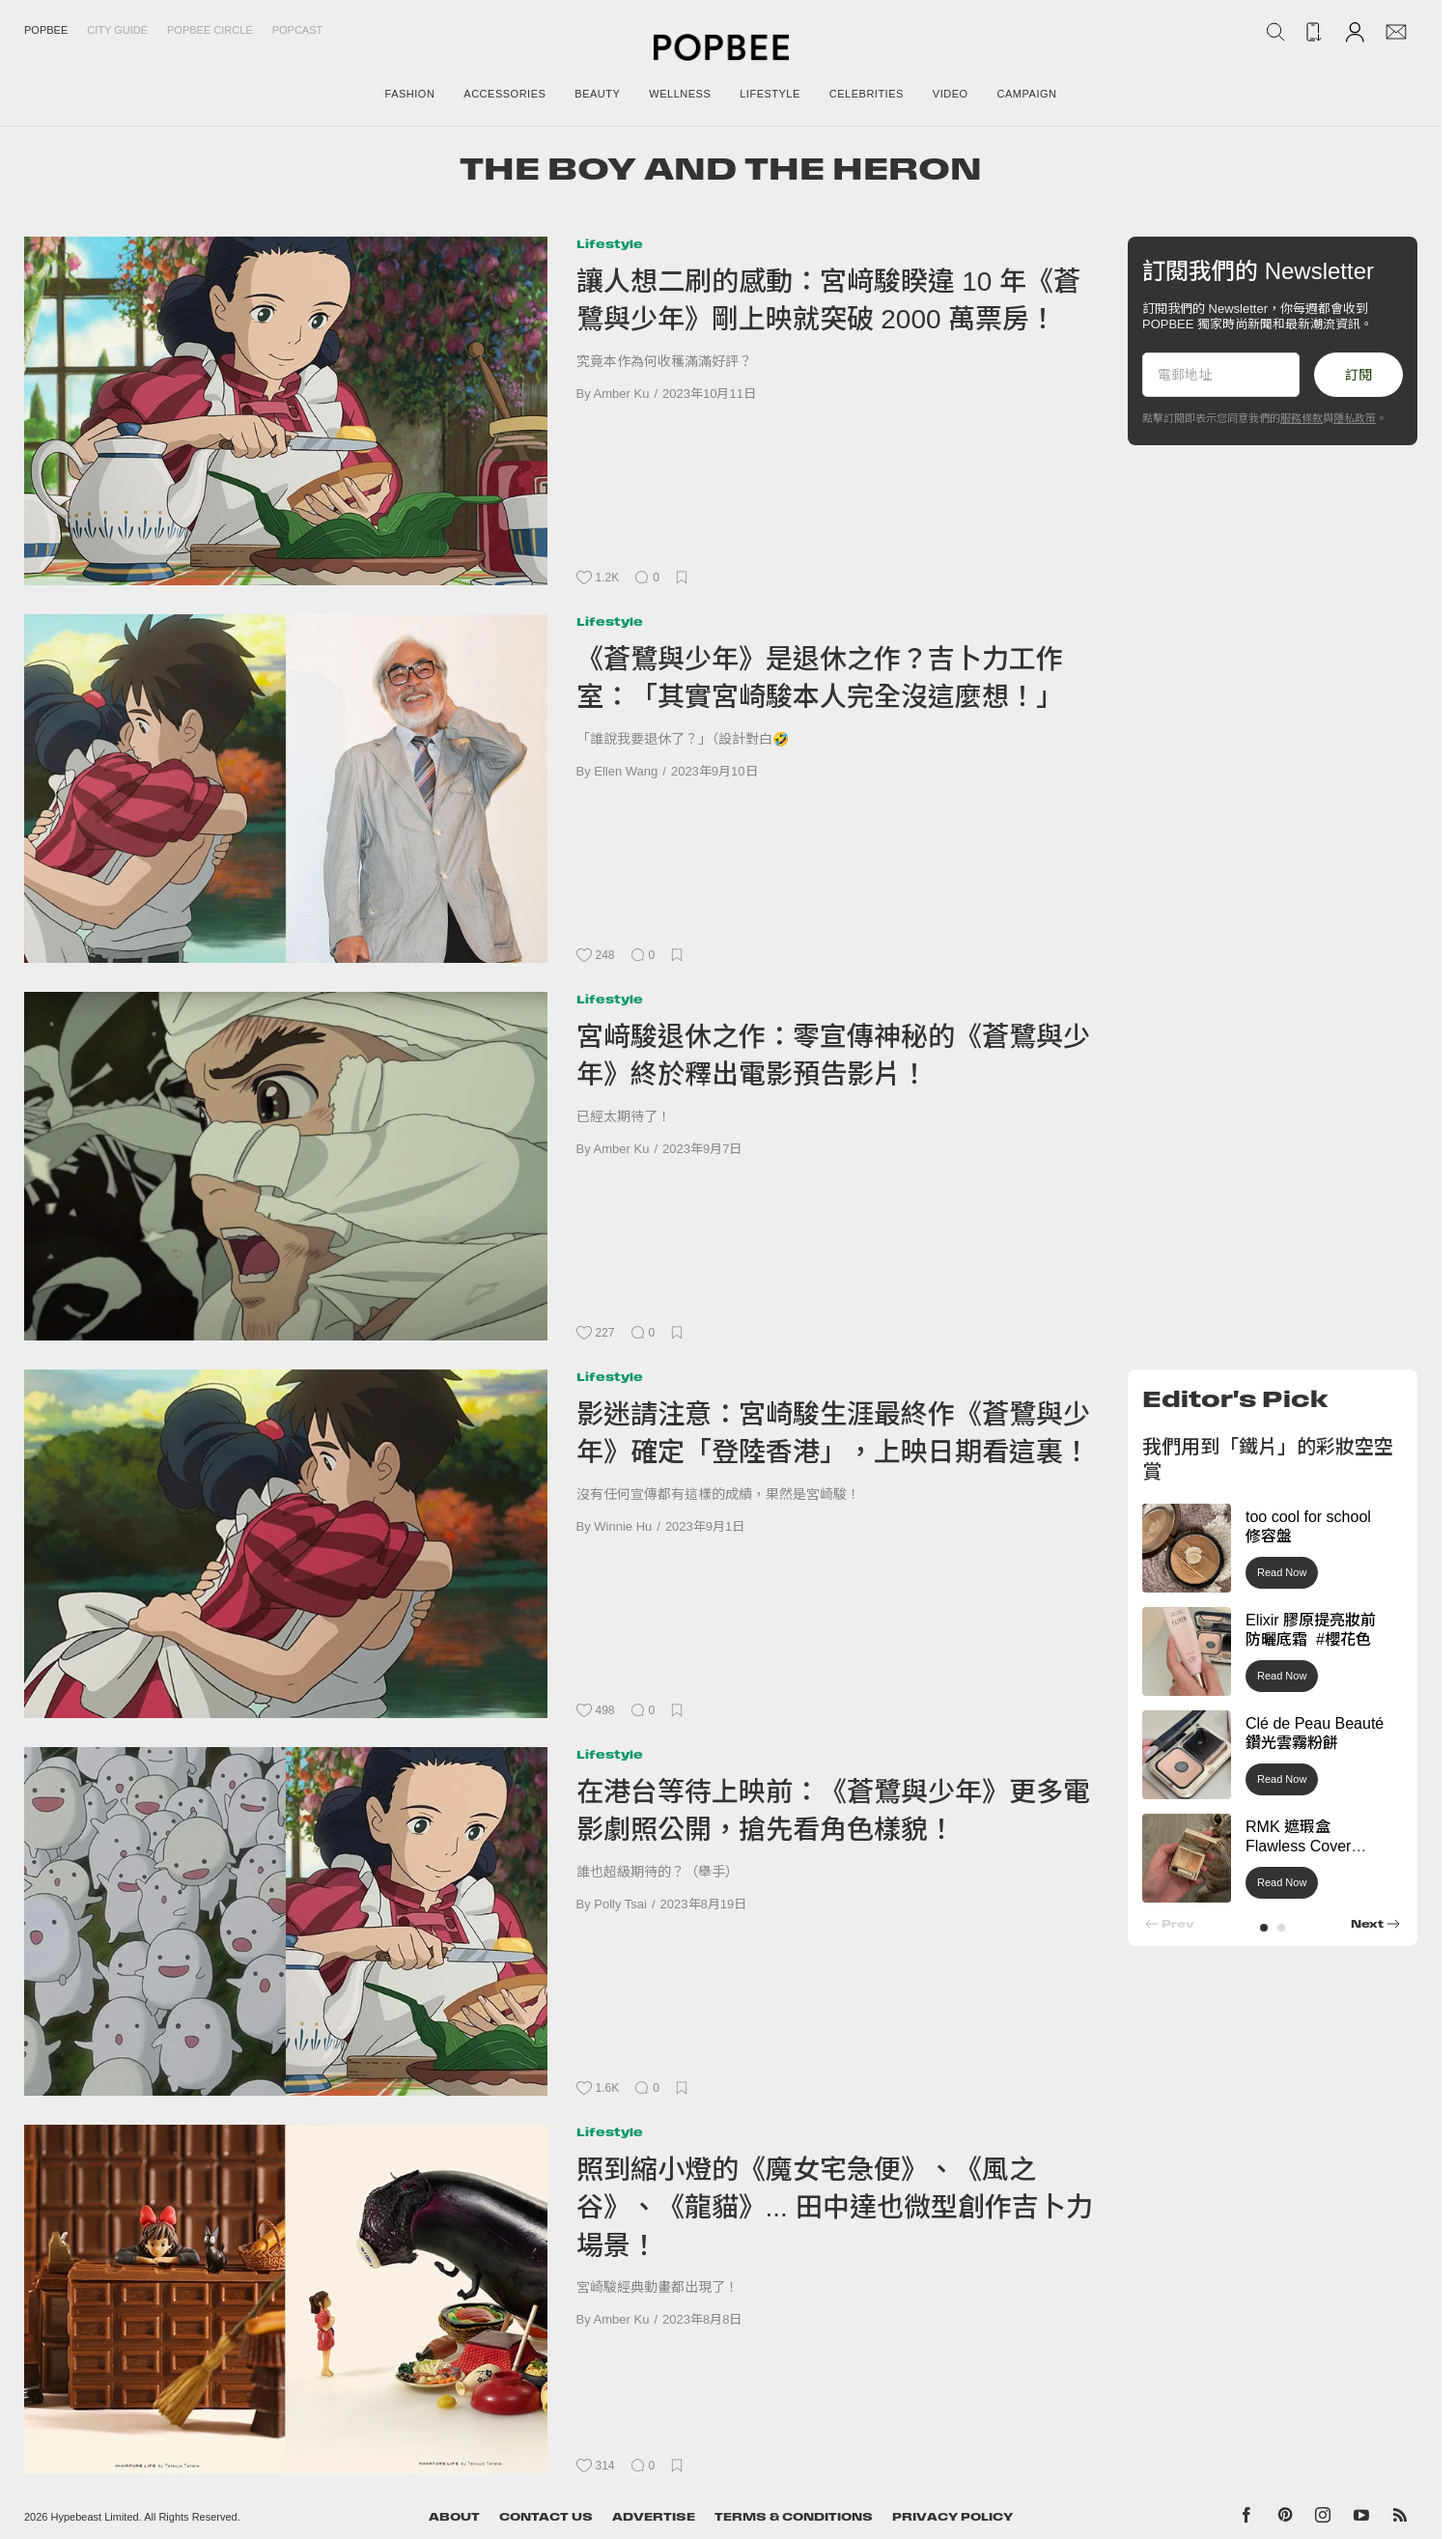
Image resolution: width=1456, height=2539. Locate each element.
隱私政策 (1354, 418)
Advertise (653, 2517)
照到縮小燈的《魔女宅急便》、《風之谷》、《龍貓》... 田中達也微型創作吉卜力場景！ (834, 2208)
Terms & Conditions (793, 2517)
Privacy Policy (952, 2517)
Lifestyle (609, 244)
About (454, 2517)
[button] (1264, 1928)
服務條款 (1301, 418)
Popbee (46, 30)
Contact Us (546, 2517)
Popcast (297, 30)
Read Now (1281, 1572)
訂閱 (1358, 374)
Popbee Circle (210, 30)
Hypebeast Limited (95, 2517)
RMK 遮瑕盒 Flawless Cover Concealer (1298, 1847)
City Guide (117, 30)
